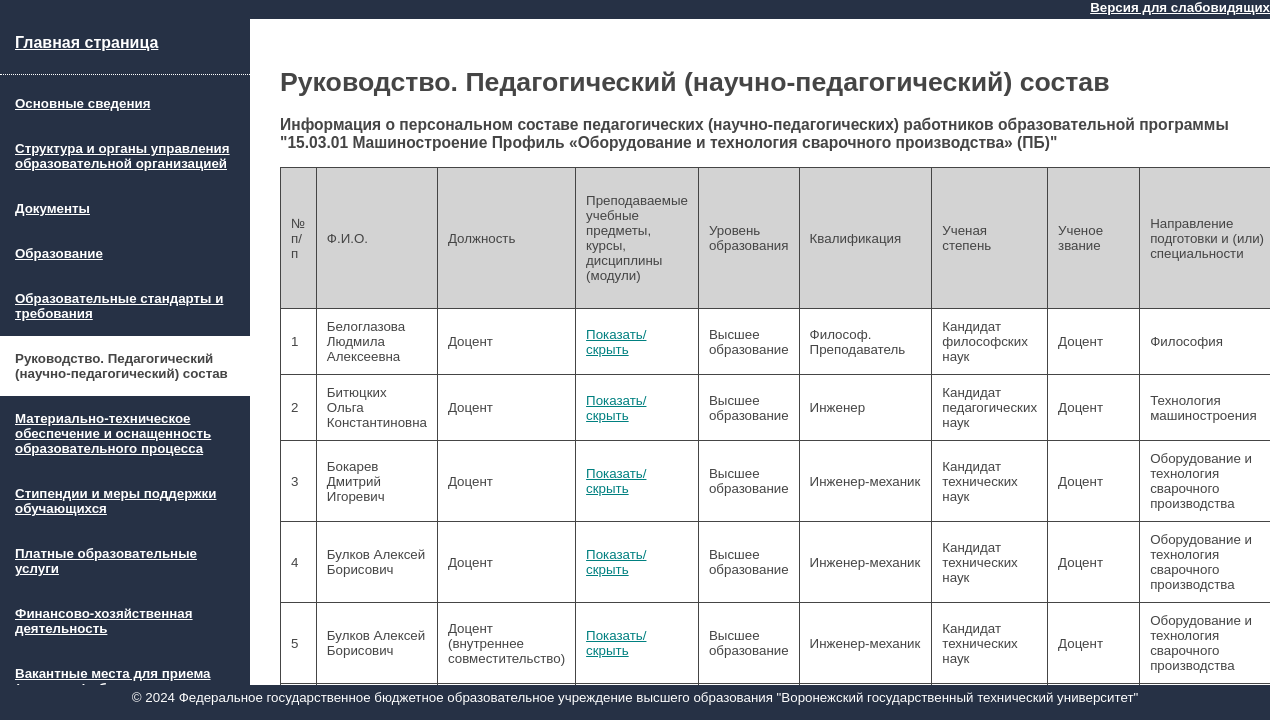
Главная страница (86, 42)
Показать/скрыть (616, 342)
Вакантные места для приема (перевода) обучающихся (113, 681)
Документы (52, 208)
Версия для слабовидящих (1180, 7)
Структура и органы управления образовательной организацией (122, 156)
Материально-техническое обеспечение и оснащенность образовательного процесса (113, 433)
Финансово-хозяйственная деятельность (104, 621)
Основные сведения (82, 103)
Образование (59, 253)
